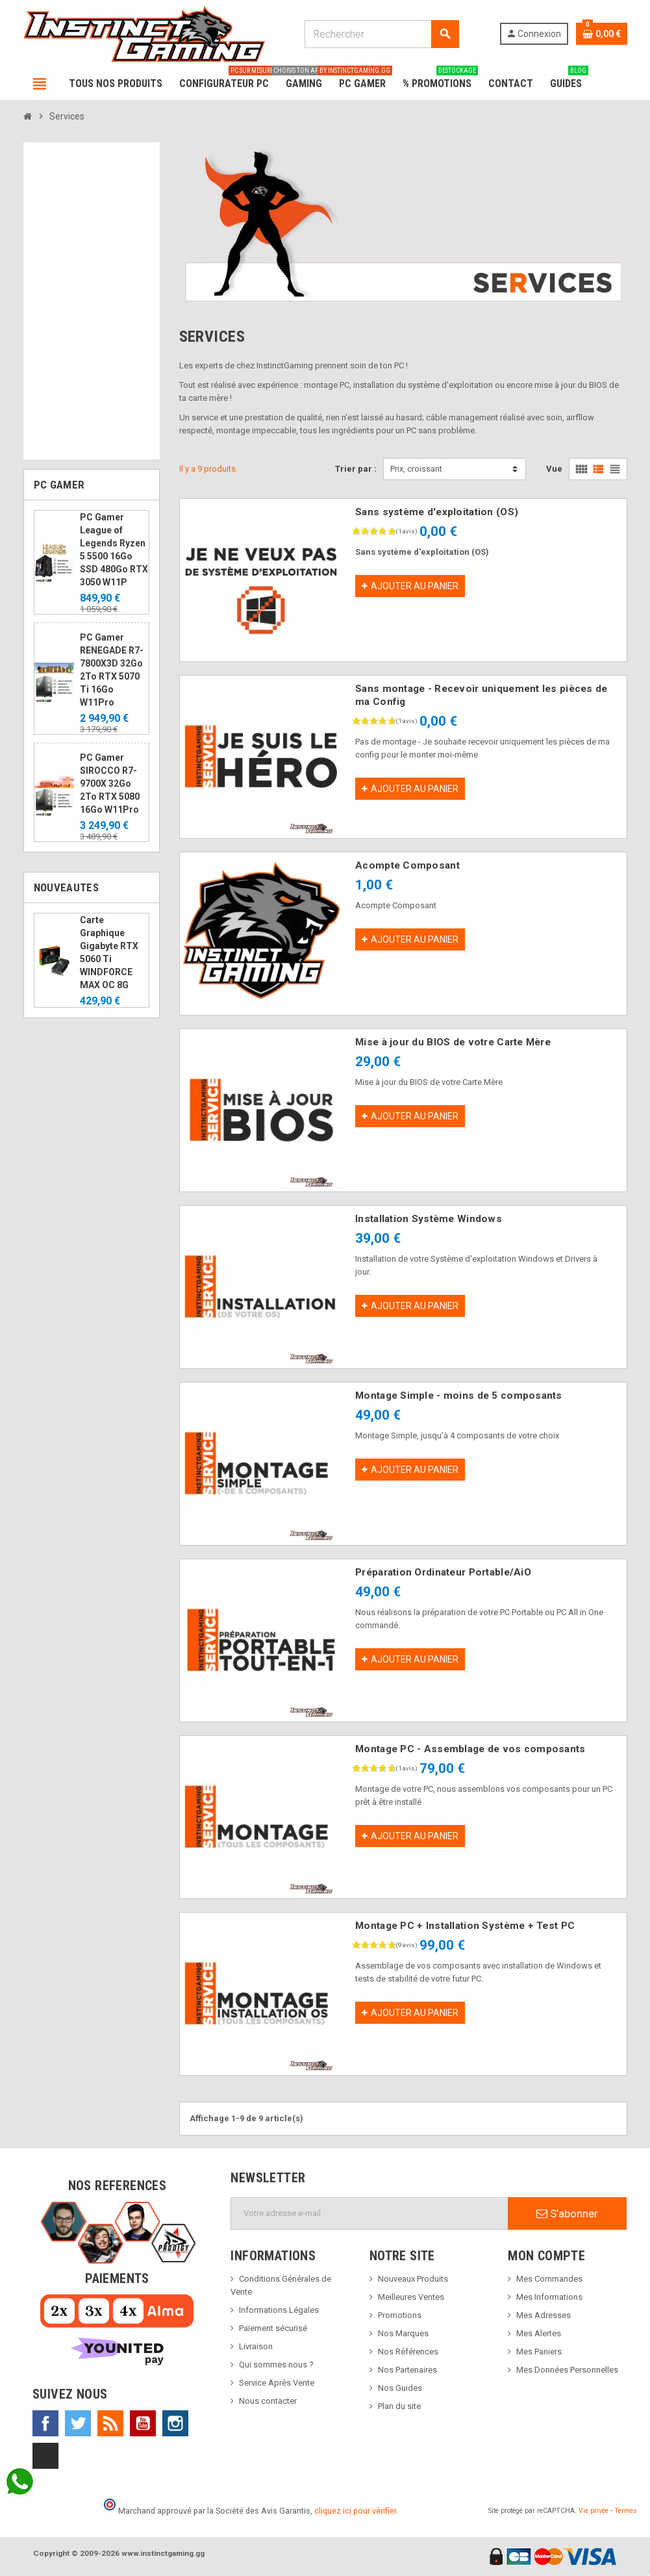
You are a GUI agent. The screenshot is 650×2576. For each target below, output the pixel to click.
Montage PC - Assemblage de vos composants (470, 1749)
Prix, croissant (416, 469)
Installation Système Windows (428, 1219)
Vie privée (593, 2510)
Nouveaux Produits (413, 2279)
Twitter (78, 2423)
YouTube (143, 2423)
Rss (110, 2423)
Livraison (256, 2346)
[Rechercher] (382, 34)
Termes (625, 2510)
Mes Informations (549, 2297)
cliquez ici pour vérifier (355, 2511)
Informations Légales (279, 2310)
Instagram (175, 2423)
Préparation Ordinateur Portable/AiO (443, 1572)
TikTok (45, 2456)
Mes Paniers (539, 2351)
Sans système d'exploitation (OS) (436, 512)
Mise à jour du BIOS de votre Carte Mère (453, 1042)
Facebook (45, 2423)
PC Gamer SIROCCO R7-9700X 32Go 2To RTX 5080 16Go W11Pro (110, 783)
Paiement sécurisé (273, 2328)
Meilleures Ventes (411, 2297)
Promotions (399, 2315)
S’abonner (567, 2213)
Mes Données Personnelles (567, 2370)
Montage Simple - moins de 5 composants (458, 1395)
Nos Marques (403, 2333)
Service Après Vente (276, 2383)
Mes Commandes (549, 2279)
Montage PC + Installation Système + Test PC (465, 1926)
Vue (554, 469)
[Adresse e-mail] (369, 2213)
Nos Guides (400, 2388)
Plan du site (399, 2406)
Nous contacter (268, 2401)
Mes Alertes (538, 2333)
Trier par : (356, 469)
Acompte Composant (407, 865)
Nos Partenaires (407, 2370)
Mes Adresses (543, 2315)
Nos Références (408, 2351)
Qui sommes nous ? (276, 2364)
